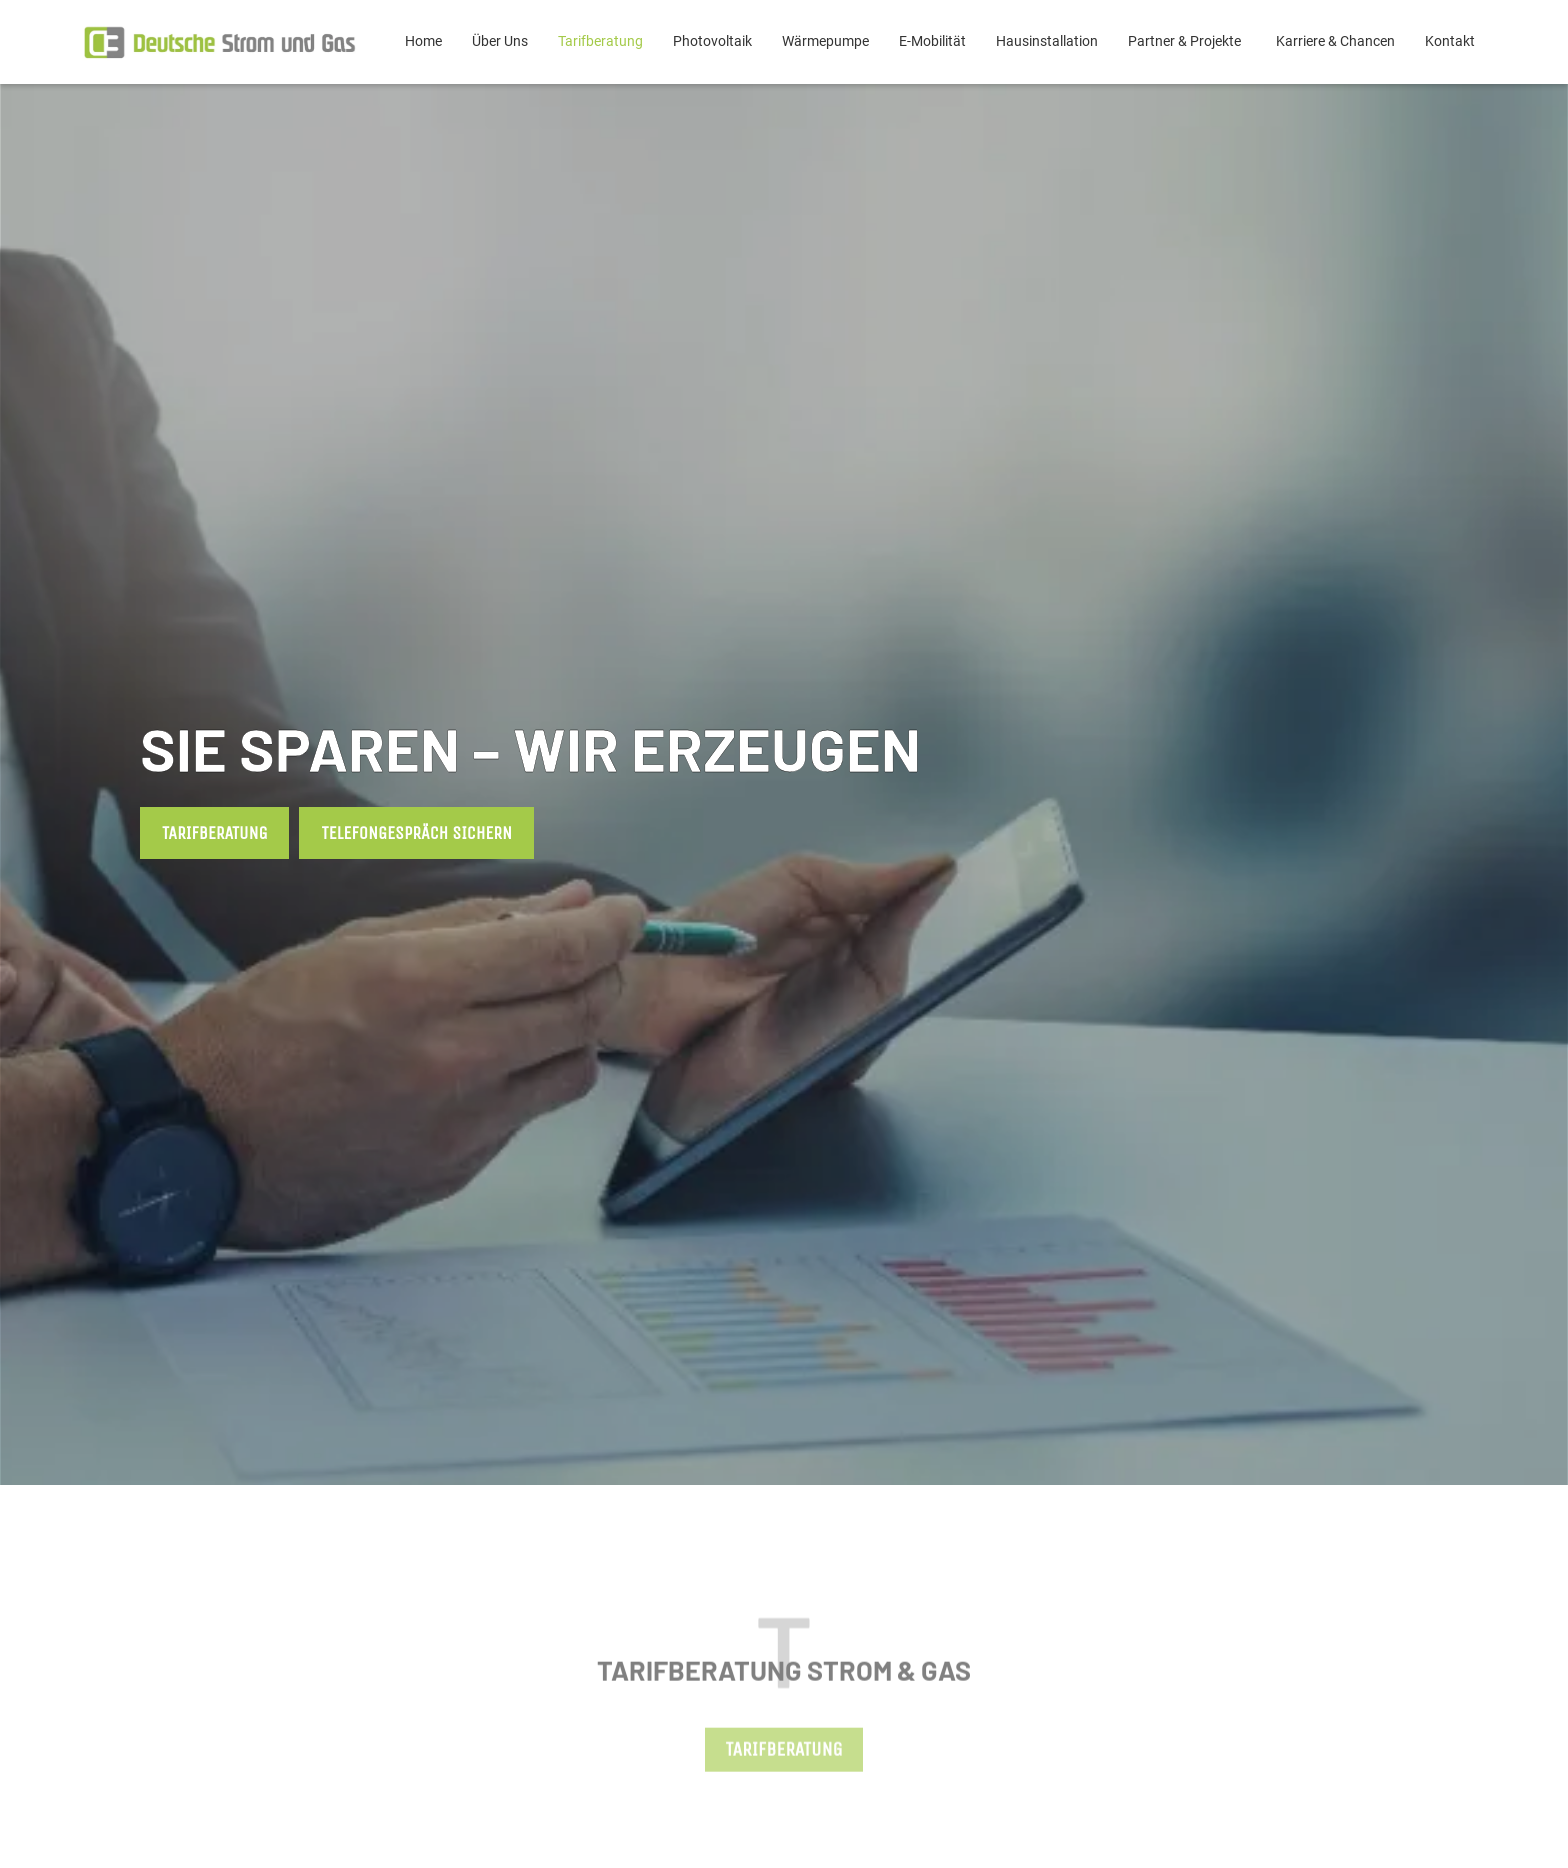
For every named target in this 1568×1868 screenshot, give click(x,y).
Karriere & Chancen (1335, 41)
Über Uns (500, 41)
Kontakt (1450, 41)
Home (423, 41)
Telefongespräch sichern (416, 833)
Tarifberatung (600, 41)
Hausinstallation (1047, 41)
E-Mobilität (932, 41)
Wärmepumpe (825, 41)
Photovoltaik (712, 41)
